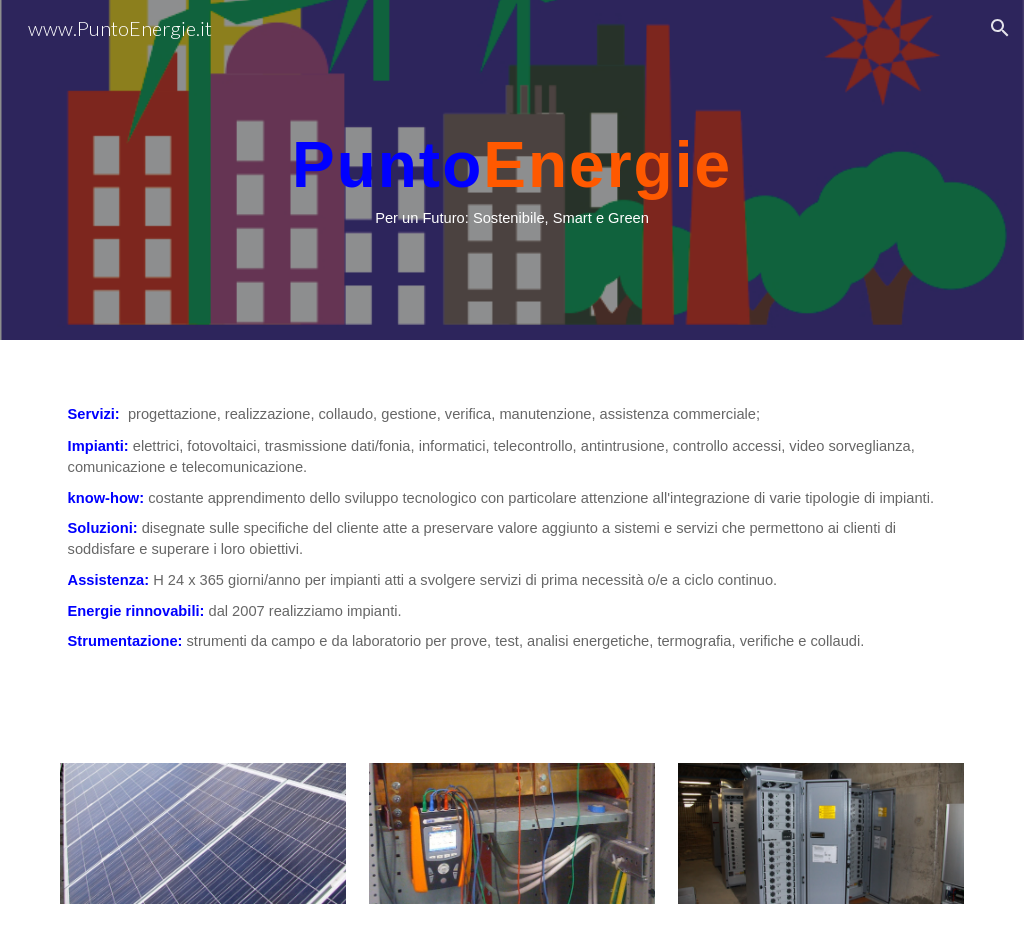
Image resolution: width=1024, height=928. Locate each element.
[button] (1000, 28)
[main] (511, 170)
